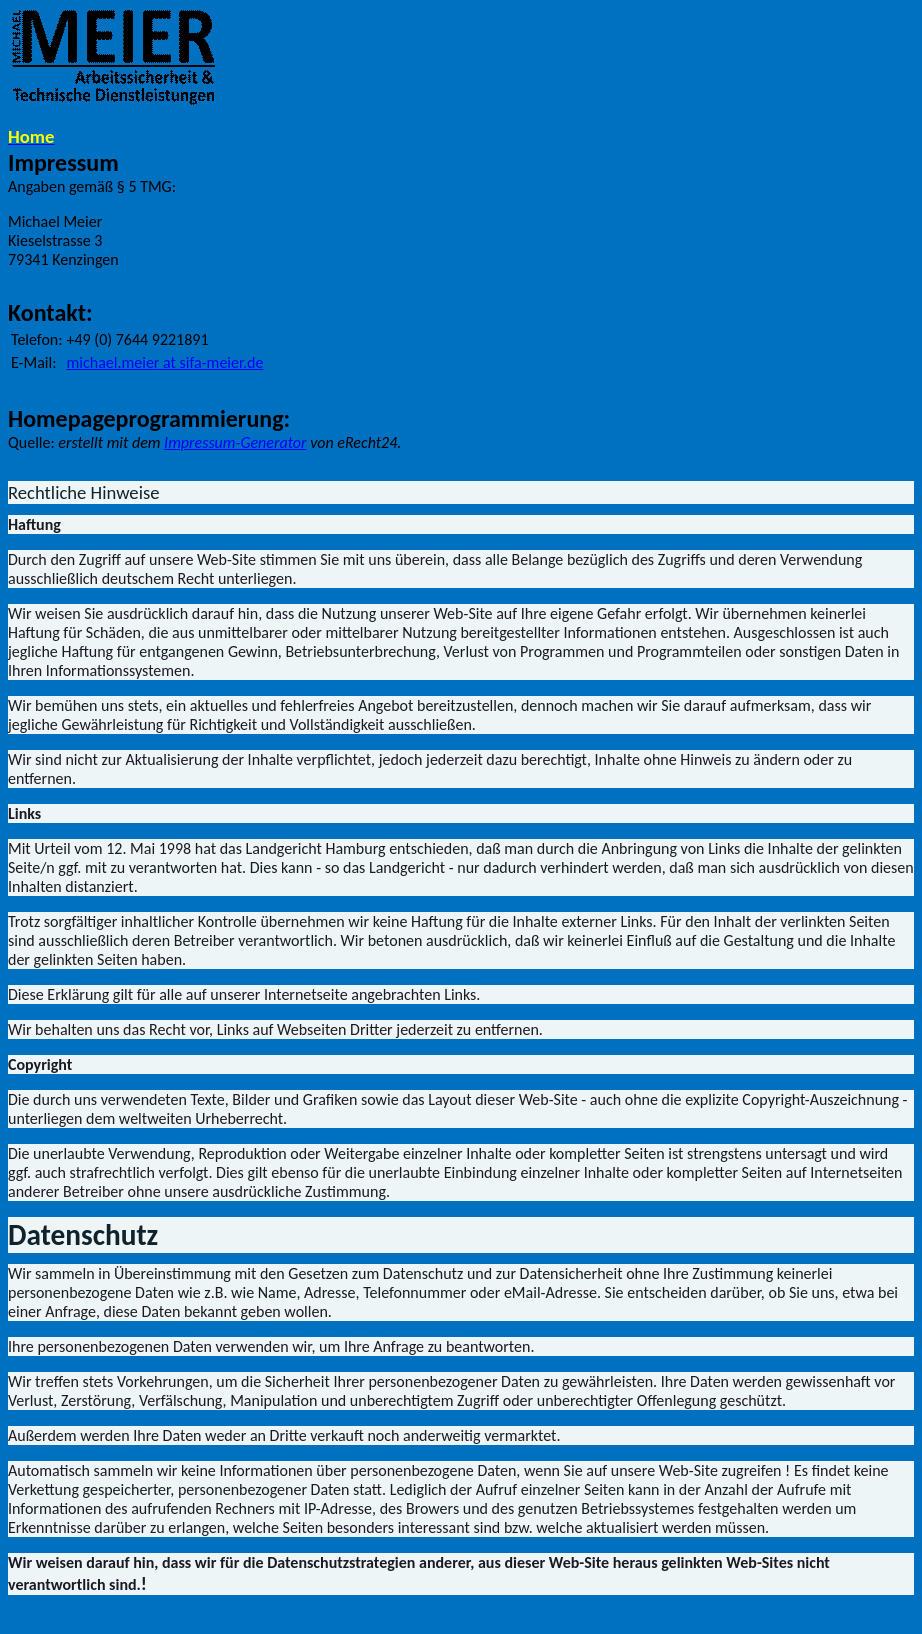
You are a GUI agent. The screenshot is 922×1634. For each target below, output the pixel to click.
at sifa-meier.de (165, 362)
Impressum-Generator (235, 442)
